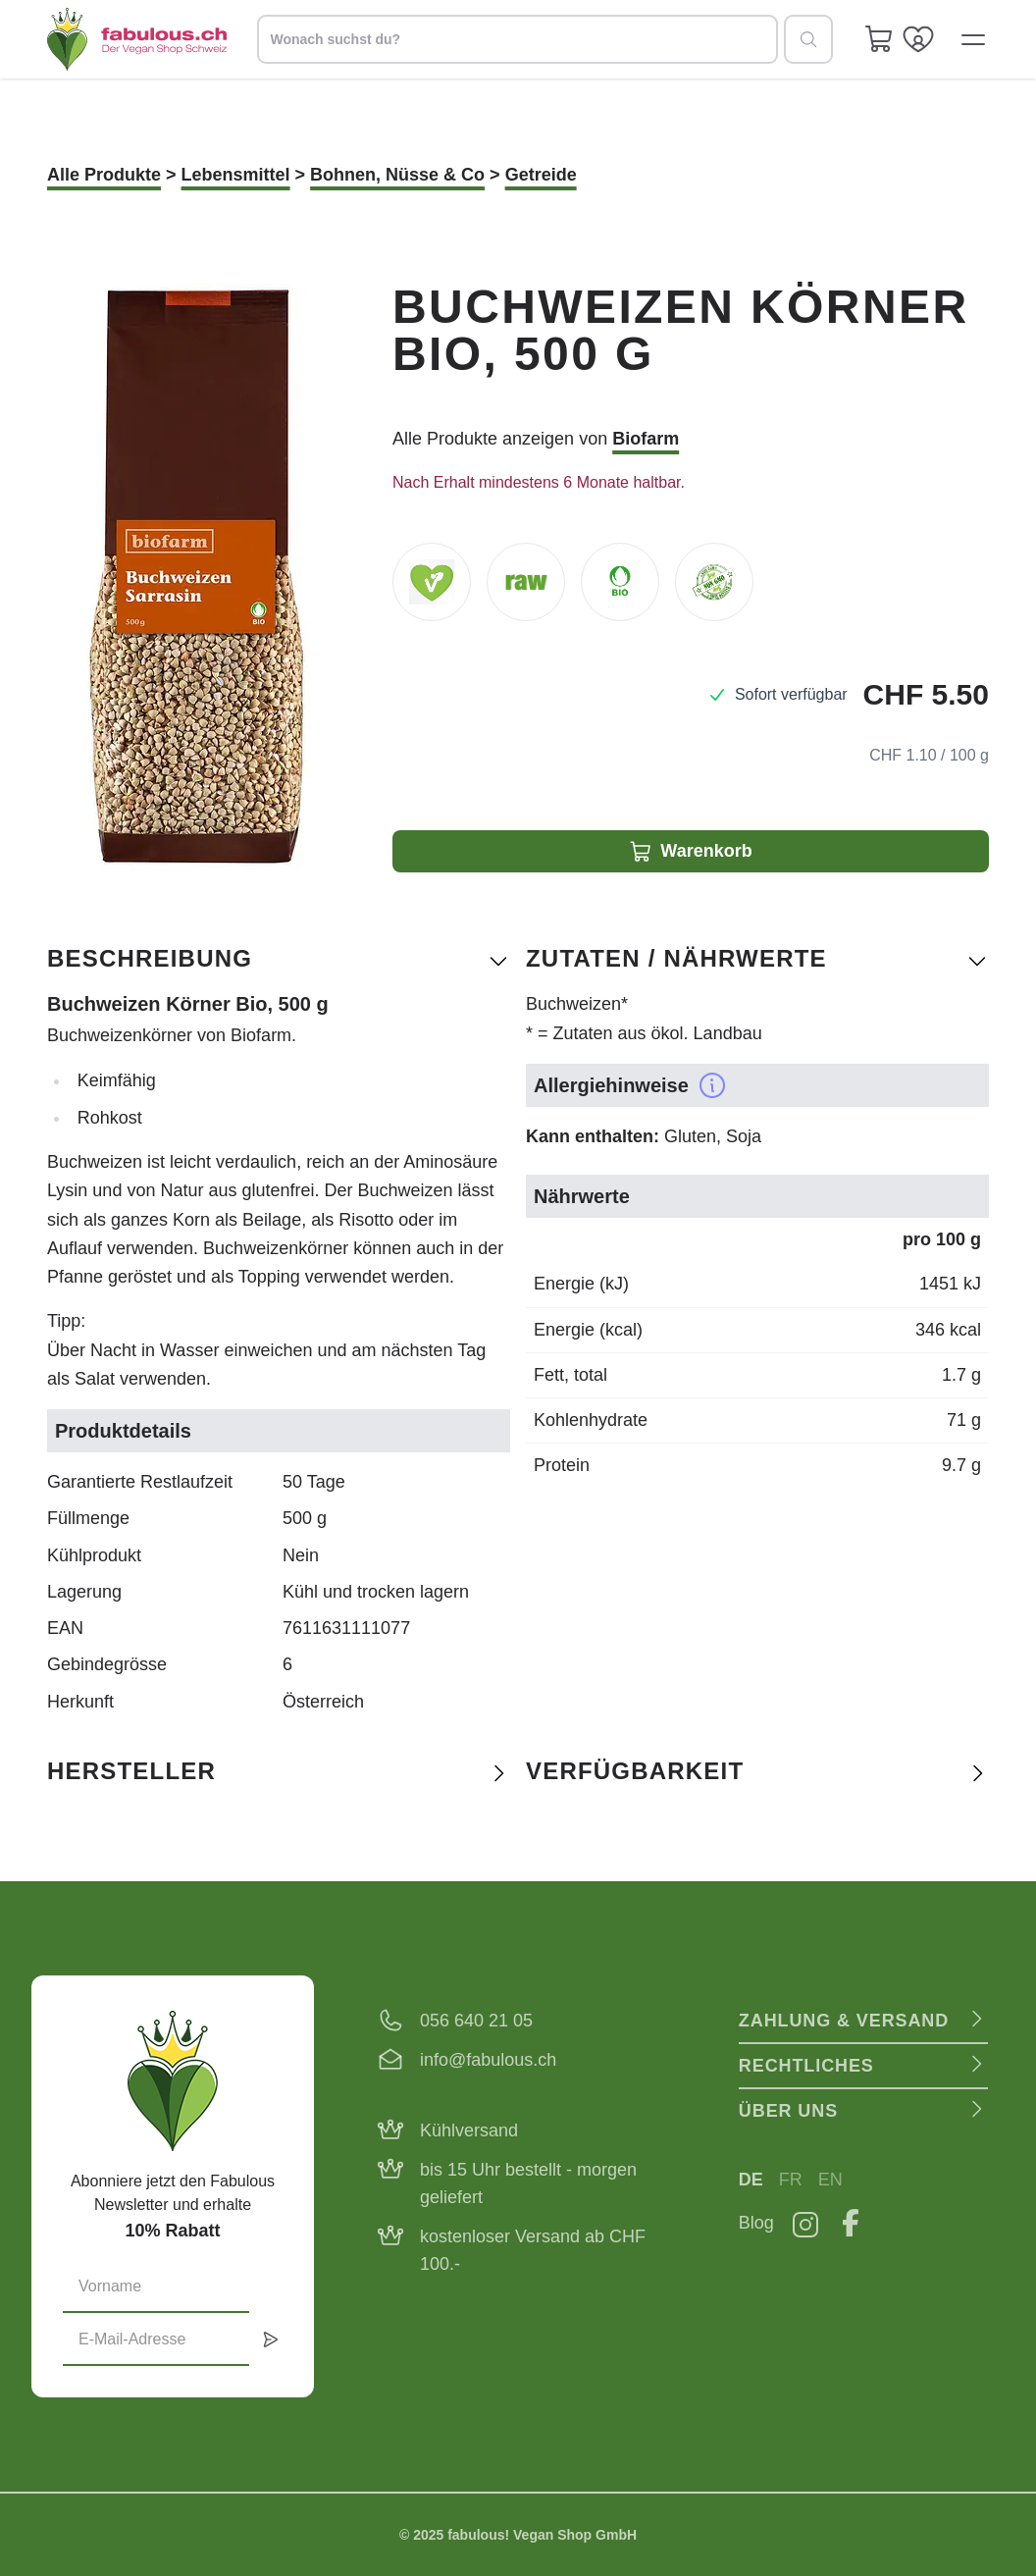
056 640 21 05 (476, 2020)
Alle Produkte (104, 174)
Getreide (541, 174)
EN (830, 2179)
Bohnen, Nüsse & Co (397, 174)
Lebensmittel (235, 174)
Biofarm (645, 438)
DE (751, 2179)
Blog (756, 2223)
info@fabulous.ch (488, 2060)
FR (791, 2179)
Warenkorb (690, 852)
